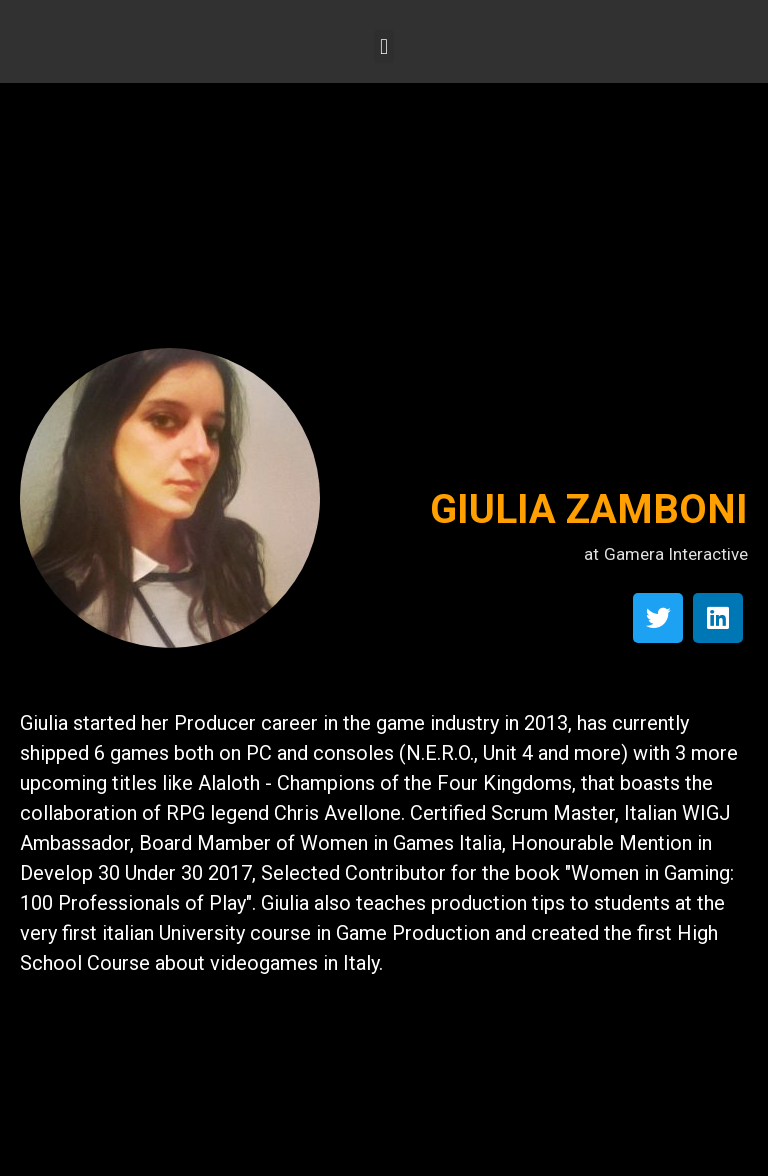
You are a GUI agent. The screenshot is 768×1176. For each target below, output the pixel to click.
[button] (383, 46)
